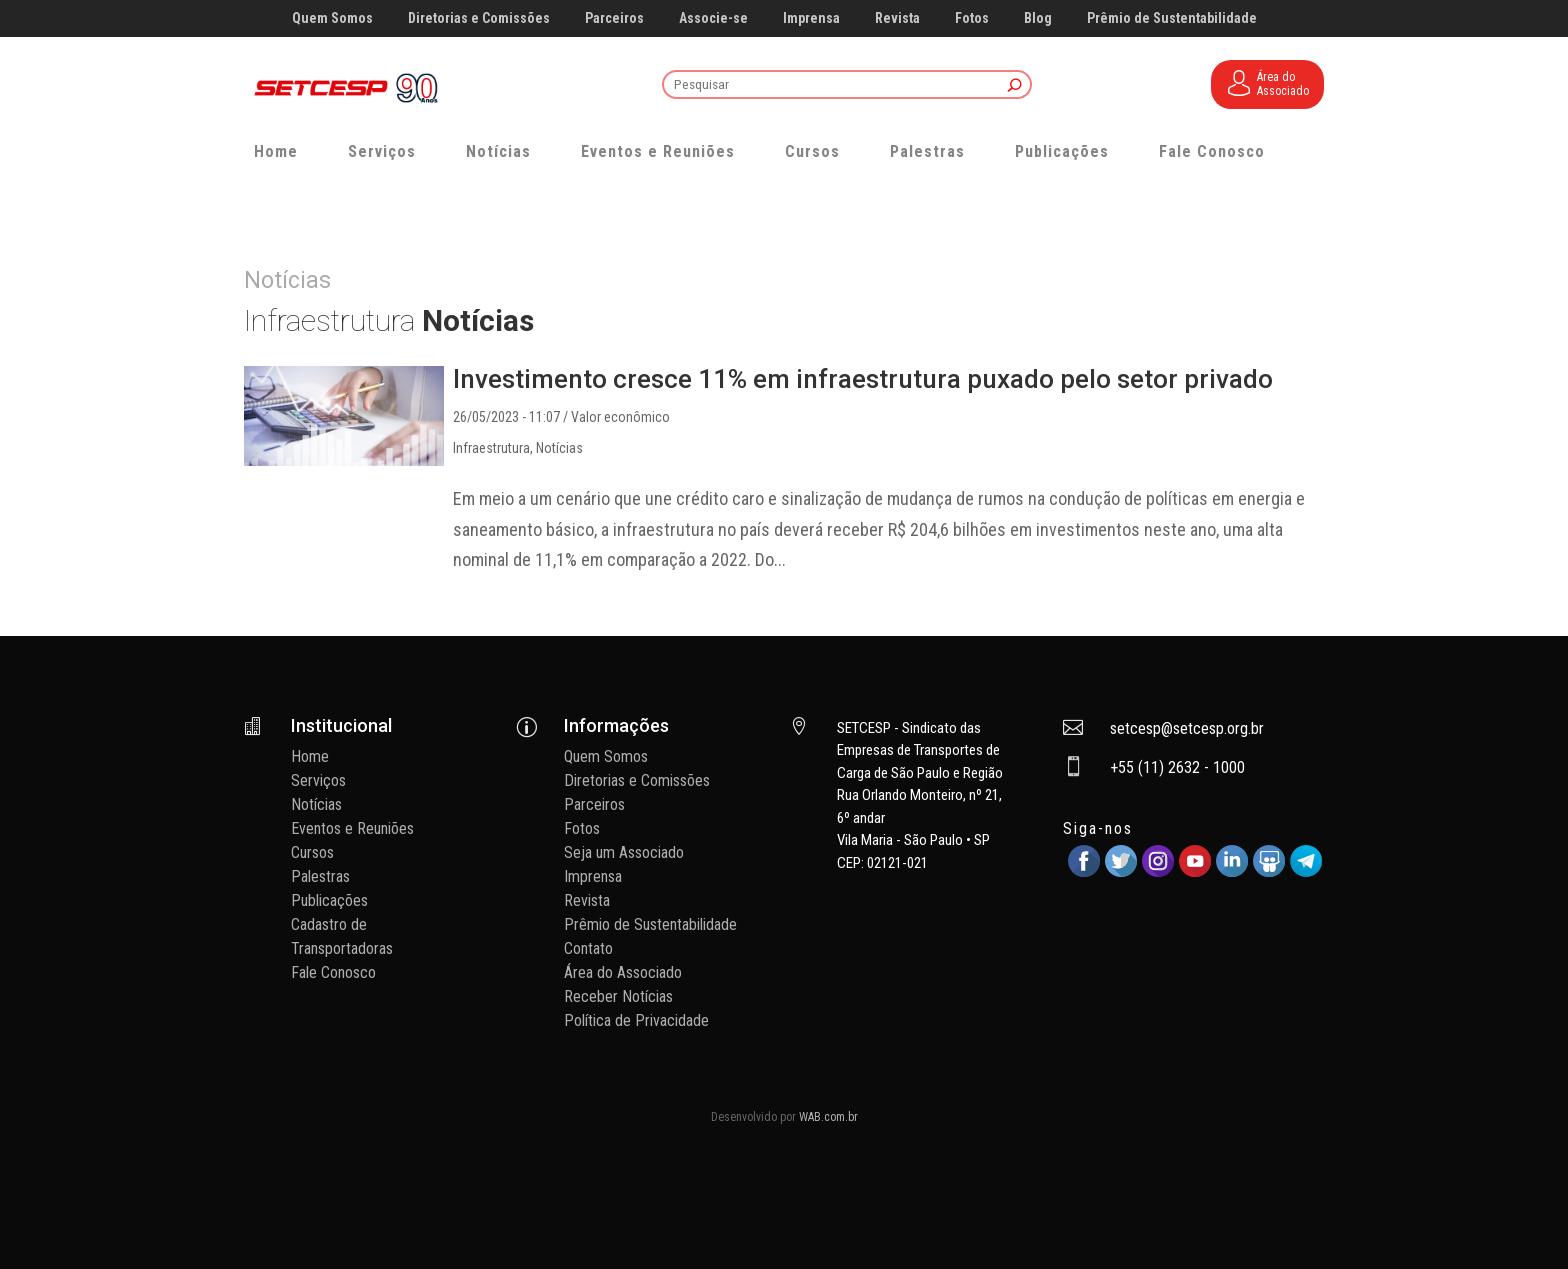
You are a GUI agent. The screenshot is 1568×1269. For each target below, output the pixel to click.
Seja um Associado (624, 852)
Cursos (812, 151)
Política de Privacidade (636, 1020)
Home (276, 151)
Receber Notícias (618, 996)
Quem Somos (332, 18)
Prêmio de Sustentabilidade (1172, 18)
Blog (1038, 18)
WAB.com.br (828, 1117)
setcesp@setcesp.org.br (1187, 728)
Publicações (1062, 151)
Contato (588, 948)
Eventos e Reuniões (658, 151)
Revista (897, 18)
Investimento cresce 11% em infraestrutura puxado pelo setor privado (863, 379)
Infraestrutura (491, 448)
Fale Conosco (1212, 151)
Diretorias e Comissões (479, 18)
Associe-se (713, 18)
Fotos (972, 18)
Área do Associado (623, 972)
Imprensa (811, 18)
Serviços (382, 151)
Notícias (498, 151)
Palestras (927, 151)
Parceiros (614, 18)
